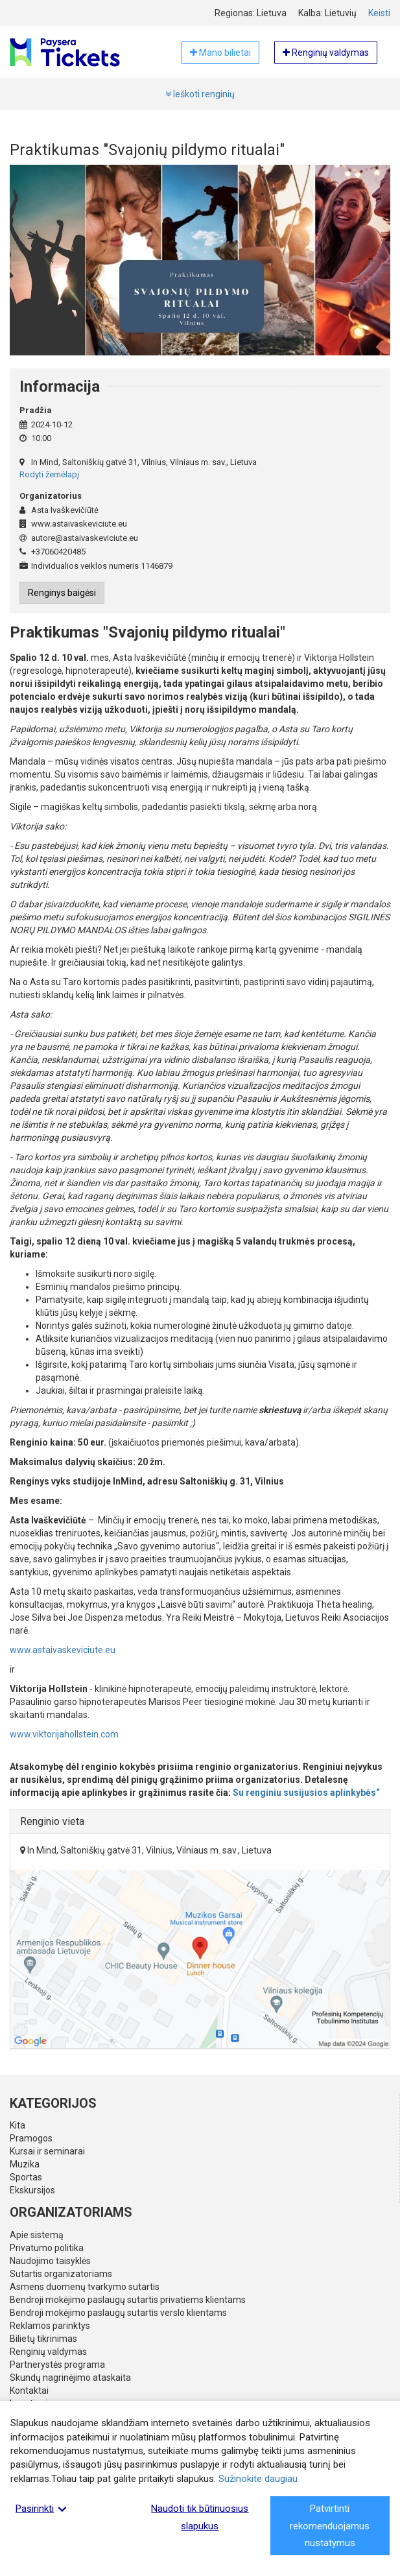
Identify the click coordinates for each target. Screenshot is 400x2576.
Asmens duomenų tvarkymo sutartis (84, 2287)
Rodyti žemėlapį (49, 474)
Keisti (379, 13)
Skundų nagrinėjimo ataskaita (70, 2377)
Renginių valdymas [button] (326, 52)
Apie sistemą (37, 2235)
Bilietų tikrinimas (43, 2338)
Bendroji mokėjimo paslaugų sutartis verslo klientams (118, 2313)
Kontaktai (29, 2390)
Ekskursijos (32, 2190)
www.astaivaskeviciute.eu (62, 1650)
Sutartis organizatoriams (61, 2274)
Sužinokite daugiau (258, 2479)
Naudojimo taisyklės (50, 2261)
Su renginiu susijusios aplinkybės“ (306, 1792)
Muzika (25, 2164)
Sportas (26, 2177)
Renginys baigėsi (62, 593)
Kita (17, 2125)
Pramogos (31, 2138)
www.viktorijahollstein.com (64, 1734)
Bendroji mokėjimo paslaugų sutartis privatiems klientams (128, 2300)
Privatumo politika (47, 2248)
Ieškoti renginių (200, 94)
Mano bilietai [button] (220, 52)
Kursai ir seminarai (47, 2151)
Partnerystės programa (57, 2364)
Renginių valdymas (48, 2351)
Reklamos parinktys (50, 2325)
